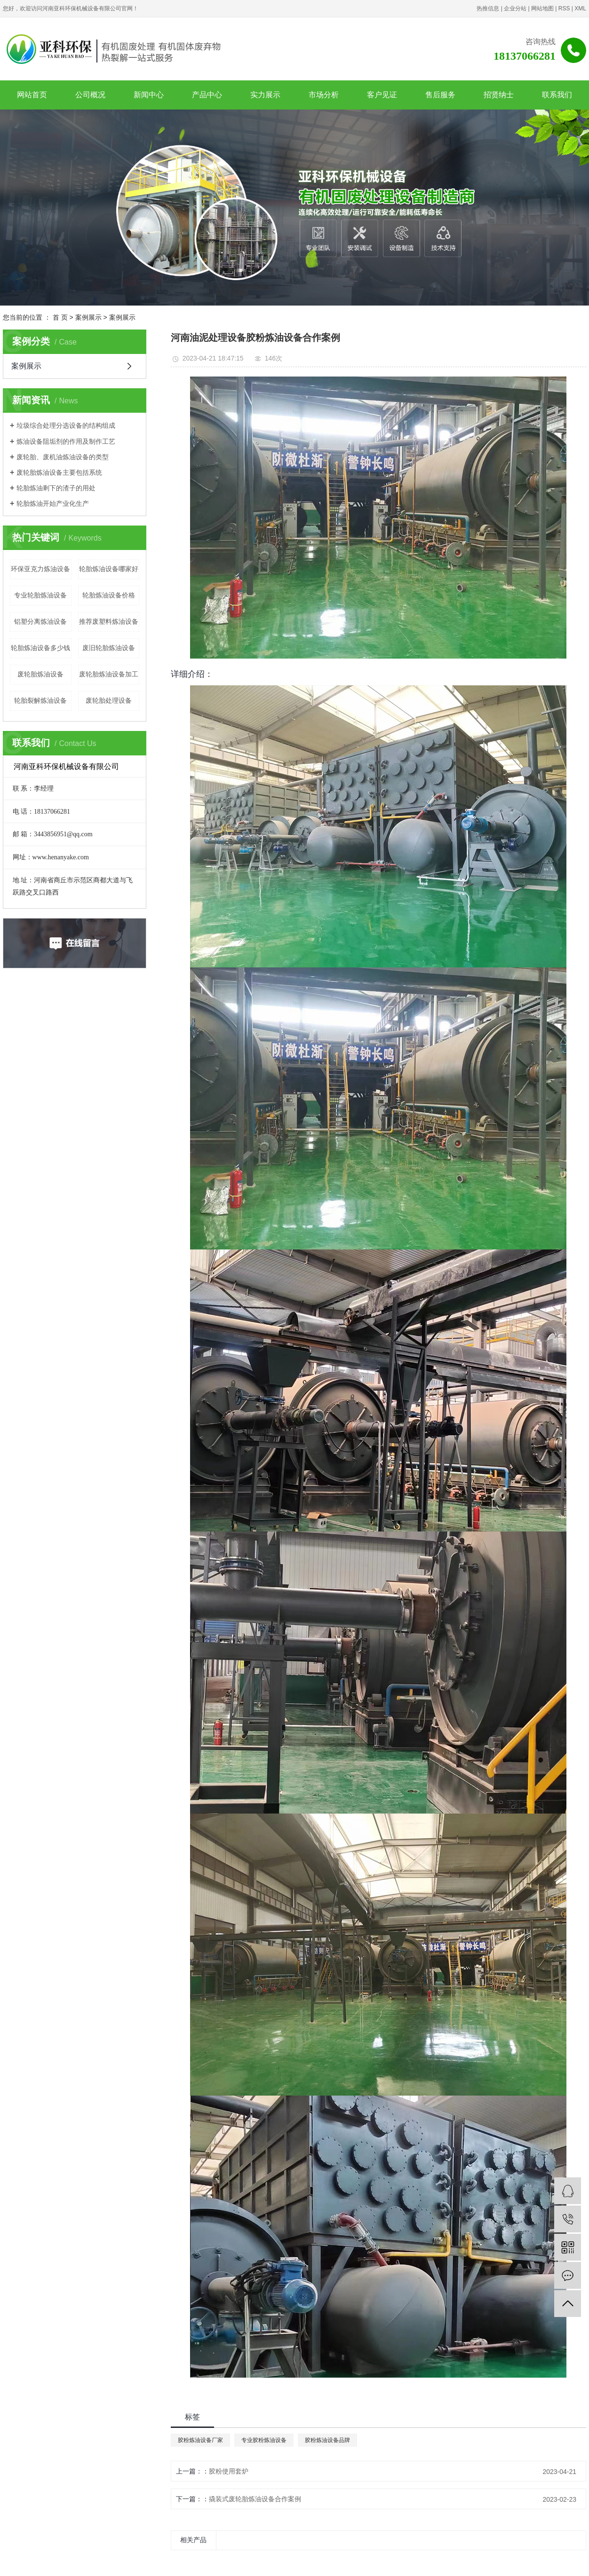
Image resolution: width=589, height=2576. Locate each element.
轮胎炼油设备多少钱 (40, 648)
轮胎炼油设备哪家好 (108, 569)
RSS (564, 8)
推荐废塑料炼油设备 (108, 621)
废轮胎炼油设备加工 (108, 674)
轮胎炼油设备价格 (108, 595)
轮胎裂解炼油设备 (40, 700)
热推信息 (488, 8)
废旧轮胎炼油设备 (108, 648)
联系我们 (557, 95)
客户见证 (382, 95)
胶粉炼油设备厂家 (200, 2440)
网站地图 (542, 8)
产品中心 (207, 95)
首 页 (60, 317)
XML (580, 8)
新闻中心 (149, 95)
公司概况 (90, 95)
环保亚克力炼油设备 (40, 569)
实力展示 (265, 95)
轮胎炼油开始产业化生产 (52, 503)
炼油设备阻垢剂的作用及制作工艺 (65, 441)
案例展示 (88, 317)
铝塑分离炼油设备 (40, 621)
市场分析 (324, 95)
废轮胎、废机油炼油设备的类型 (62, 457)
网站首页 (32, 95)
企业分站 (515, 8)
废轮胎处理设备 (109, 700)
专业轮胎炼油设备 (40, 595)
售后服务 (440, 95)
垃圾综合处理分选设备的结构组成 (65, 425)
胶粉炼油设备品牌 (327, 2440)
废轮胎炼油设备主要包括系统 (59, 472)
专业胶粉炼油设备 (264, 2440)
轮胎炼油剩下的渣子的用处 (56, 488)
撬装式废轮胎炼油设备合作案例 (255, 2499)
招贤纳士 (499, 95)
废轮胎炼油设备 (40, 674)
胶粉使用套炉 (228, 2471)
